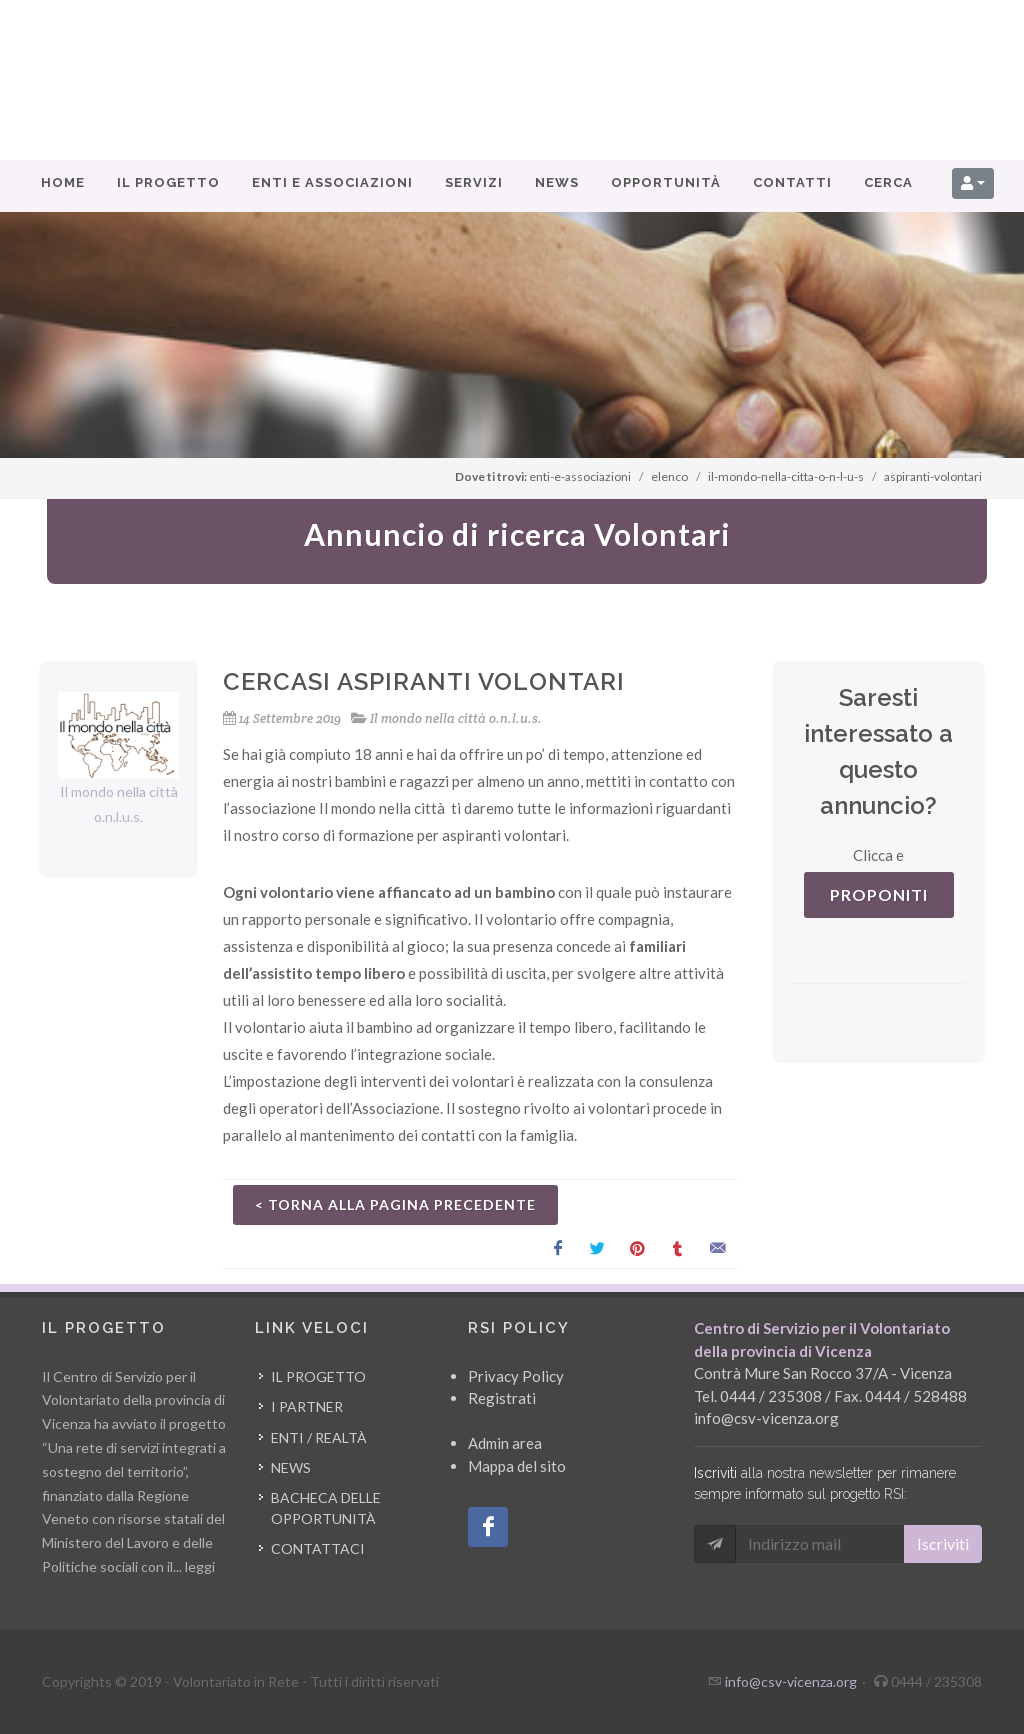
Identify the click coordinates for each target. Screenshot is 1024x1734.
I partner (307, 1406)
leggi (200, 1566)
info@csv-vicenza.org (766, 1418)
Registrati (502, 1398)
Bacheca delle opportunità (326, 1508)
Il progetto (318, 1376)
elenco (669, 476)
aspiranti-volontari (933, 476)
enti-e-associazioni (580, 476)
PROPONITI (879, 894)
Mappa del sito (517, 1466)
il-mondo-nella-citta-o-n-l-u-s (786, 476)
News (291, 1467)
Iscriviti (943, 1543)
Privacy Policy (516, 1376)
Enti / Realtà (319, 1437)
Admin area (505, 1443)
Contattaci (318, 1548)
